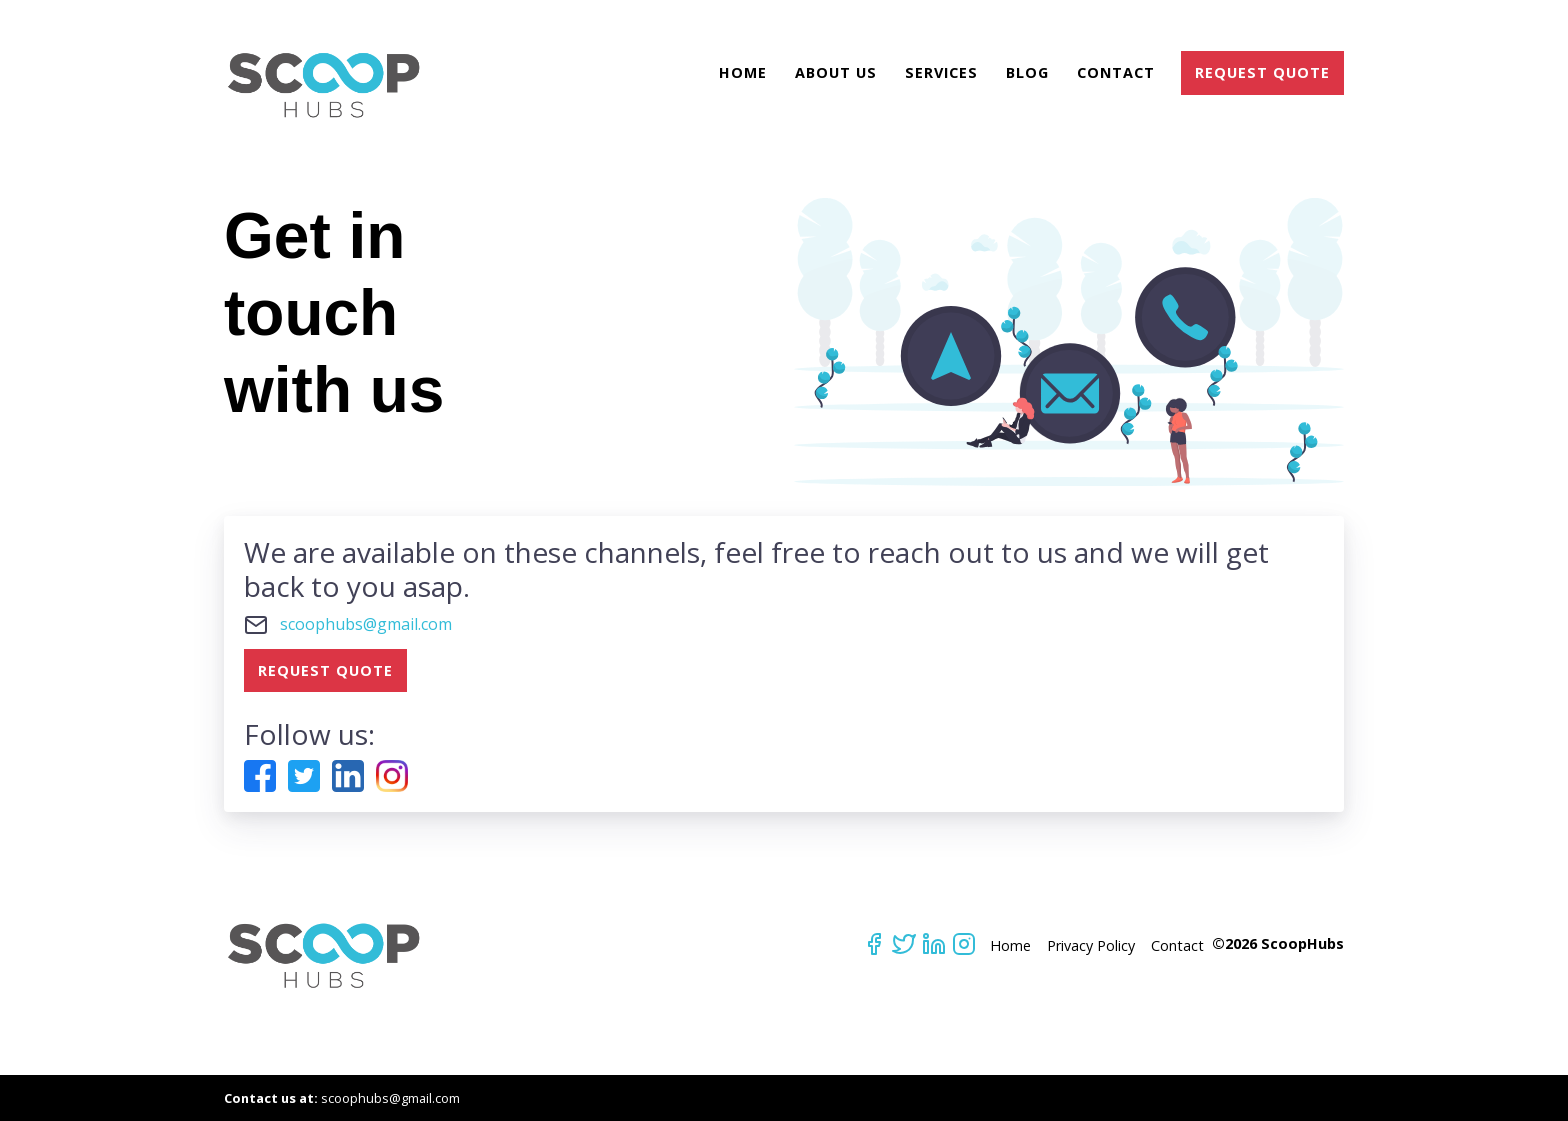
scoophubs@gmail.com (366, 624)
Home (743, 72)
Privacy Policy (1091, 945)
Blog (1027, 72)
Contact (1116, 72)
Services (941, 72)
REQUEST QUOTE (1262, 72)
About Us (836, 72)
